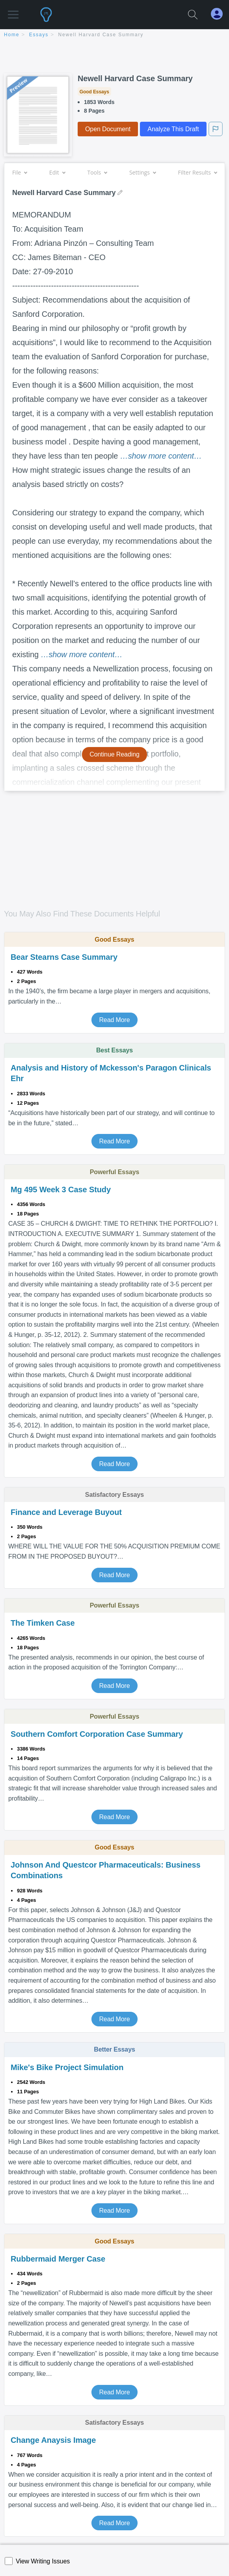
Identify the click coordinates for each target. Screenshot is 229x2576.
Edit (57, 172)
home (11, 34)
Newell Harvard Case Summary (101, 34)
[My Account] (220, 14)
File (19, 172)
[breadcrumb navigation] (114, 35)
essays (38, 34)
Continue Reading (114, 754)
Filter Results (197, 172)
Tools (97, 172)
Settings (142, 172)
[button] (13, 10)
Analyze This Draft (173, 129)
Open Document (107, 129)
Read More (114, 1020)
